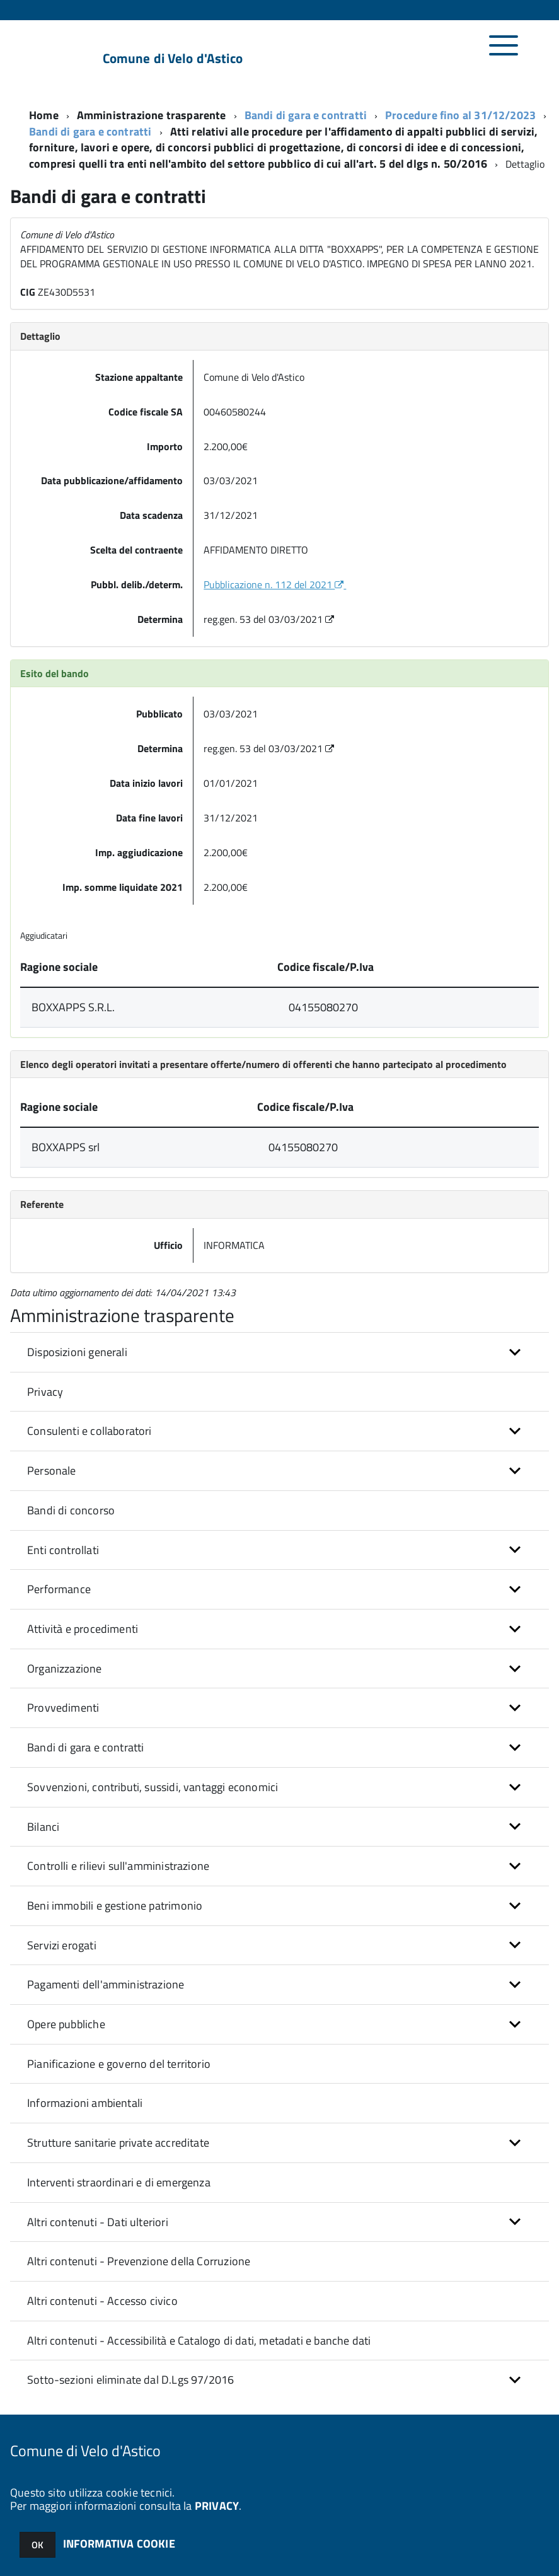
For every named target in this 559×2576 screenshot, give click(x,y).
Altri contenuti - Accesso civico (102, 2301)
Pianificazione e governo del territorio (118, 2064)
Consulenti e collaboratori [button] (89, 1431)
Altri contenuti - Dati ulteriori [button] (97, 2222)
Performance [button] (59, 1589)
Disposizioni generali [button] (77, 1352)
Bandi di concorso (71, 1510)
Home (44, 115)
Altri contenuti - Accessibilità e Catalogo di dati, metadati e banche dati (199, 2341)
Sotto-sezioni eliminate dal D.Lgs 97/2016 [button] (130, 2380)
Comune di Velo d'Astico (173, 58)
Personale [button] (51, 1471)
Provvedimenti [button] (63, 1708)
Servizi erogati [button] (61, 1945)
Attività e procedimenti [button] (82, 1629)
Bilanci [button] (43, 1827)
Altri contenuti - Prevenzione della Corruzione (138, 2261)
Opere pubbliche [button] (66, 2024)
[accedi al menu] (504, 52)
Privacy (45, 1392)
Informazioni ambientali (84, 2103)
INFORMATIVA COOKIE (119, 2543)
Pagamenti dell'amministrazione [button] (105, 1984)
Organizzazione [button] (64, 1669)
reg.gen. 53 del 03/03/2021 (270, 619)
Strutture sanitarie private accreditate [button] (118, 2143)
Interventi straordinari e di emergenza (118, 2182)
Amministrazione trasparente (151, 115)
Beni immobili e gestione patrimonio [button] (114, 1906)
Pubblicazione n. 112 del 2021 (275, 585)
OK (37, 2545)
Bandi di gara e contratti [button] (85, 1747)
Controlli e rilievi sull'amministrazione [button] (118, 1866)
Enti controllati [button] (63, 1550)
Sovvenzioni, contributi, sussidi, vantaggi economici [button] (152, 1787)
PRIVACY (217, 2505)
